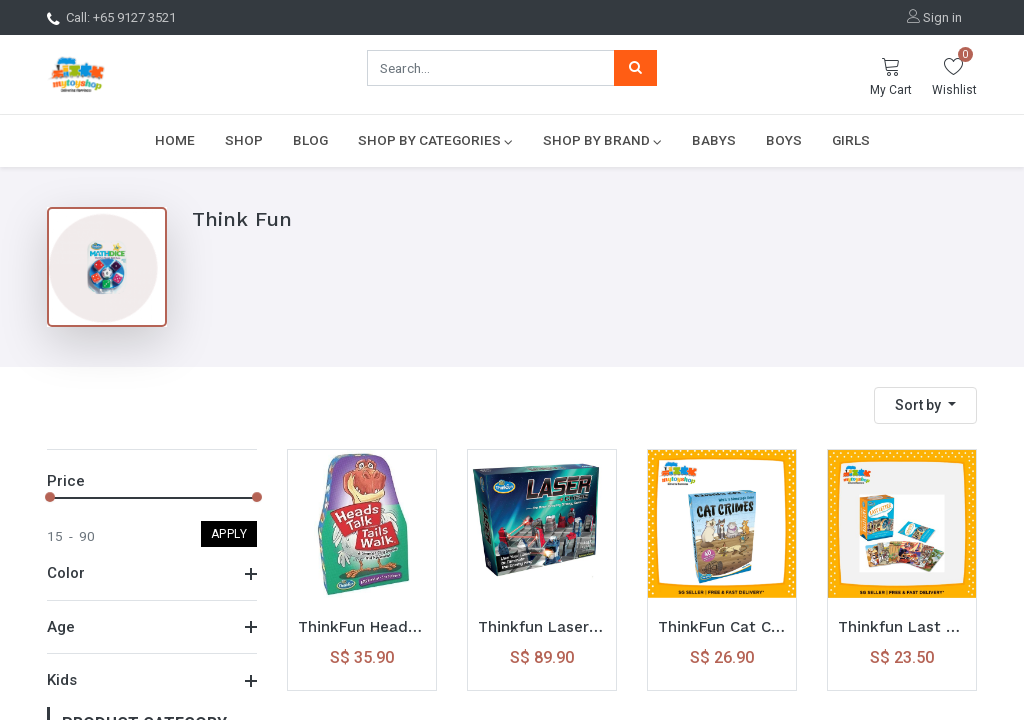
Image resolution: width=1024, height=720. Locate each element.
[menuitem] (175, 140)
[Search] (635, 68)
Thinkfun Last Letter (902, 627)
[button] (925, 405)
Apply (229, 534)
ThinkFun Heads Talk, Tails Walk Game (362, 627)
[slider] (50, 497)
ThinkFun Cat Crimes (722, 627)
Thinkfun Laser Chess (542, 627)
